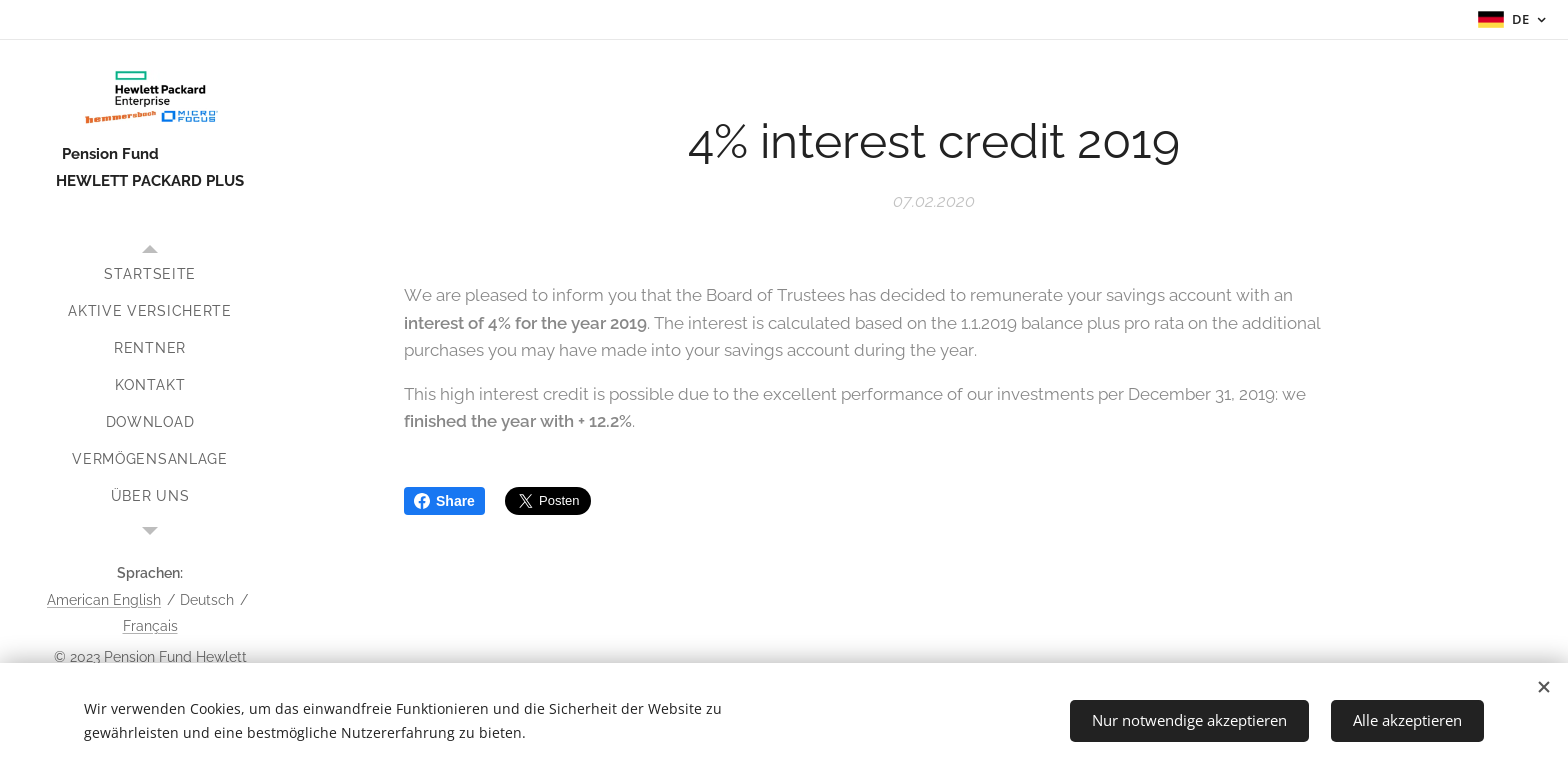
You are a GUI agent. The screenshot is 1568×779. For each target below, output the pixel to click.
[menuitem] (150, 274)
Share (444, 501)
